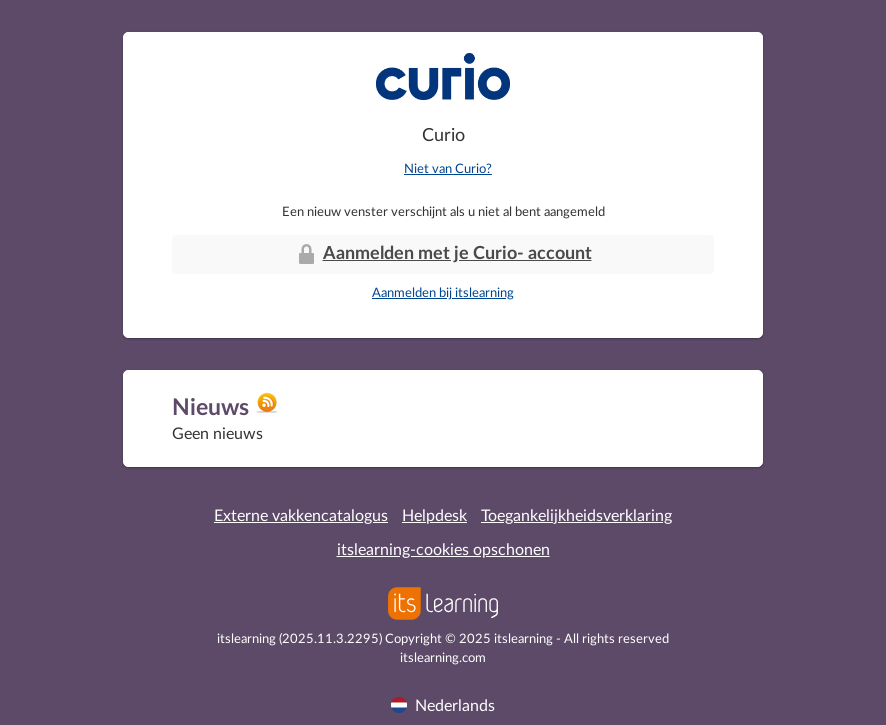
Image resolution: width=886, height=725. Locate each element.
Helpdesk (434, 516)
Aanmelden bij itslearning (443, 293)
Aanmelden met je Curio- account (443, 254)
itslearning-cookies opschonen (443, 550)
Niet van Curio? (448, 169)
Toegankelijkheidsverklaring (576, 516)
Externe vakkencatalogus (301, 516)
